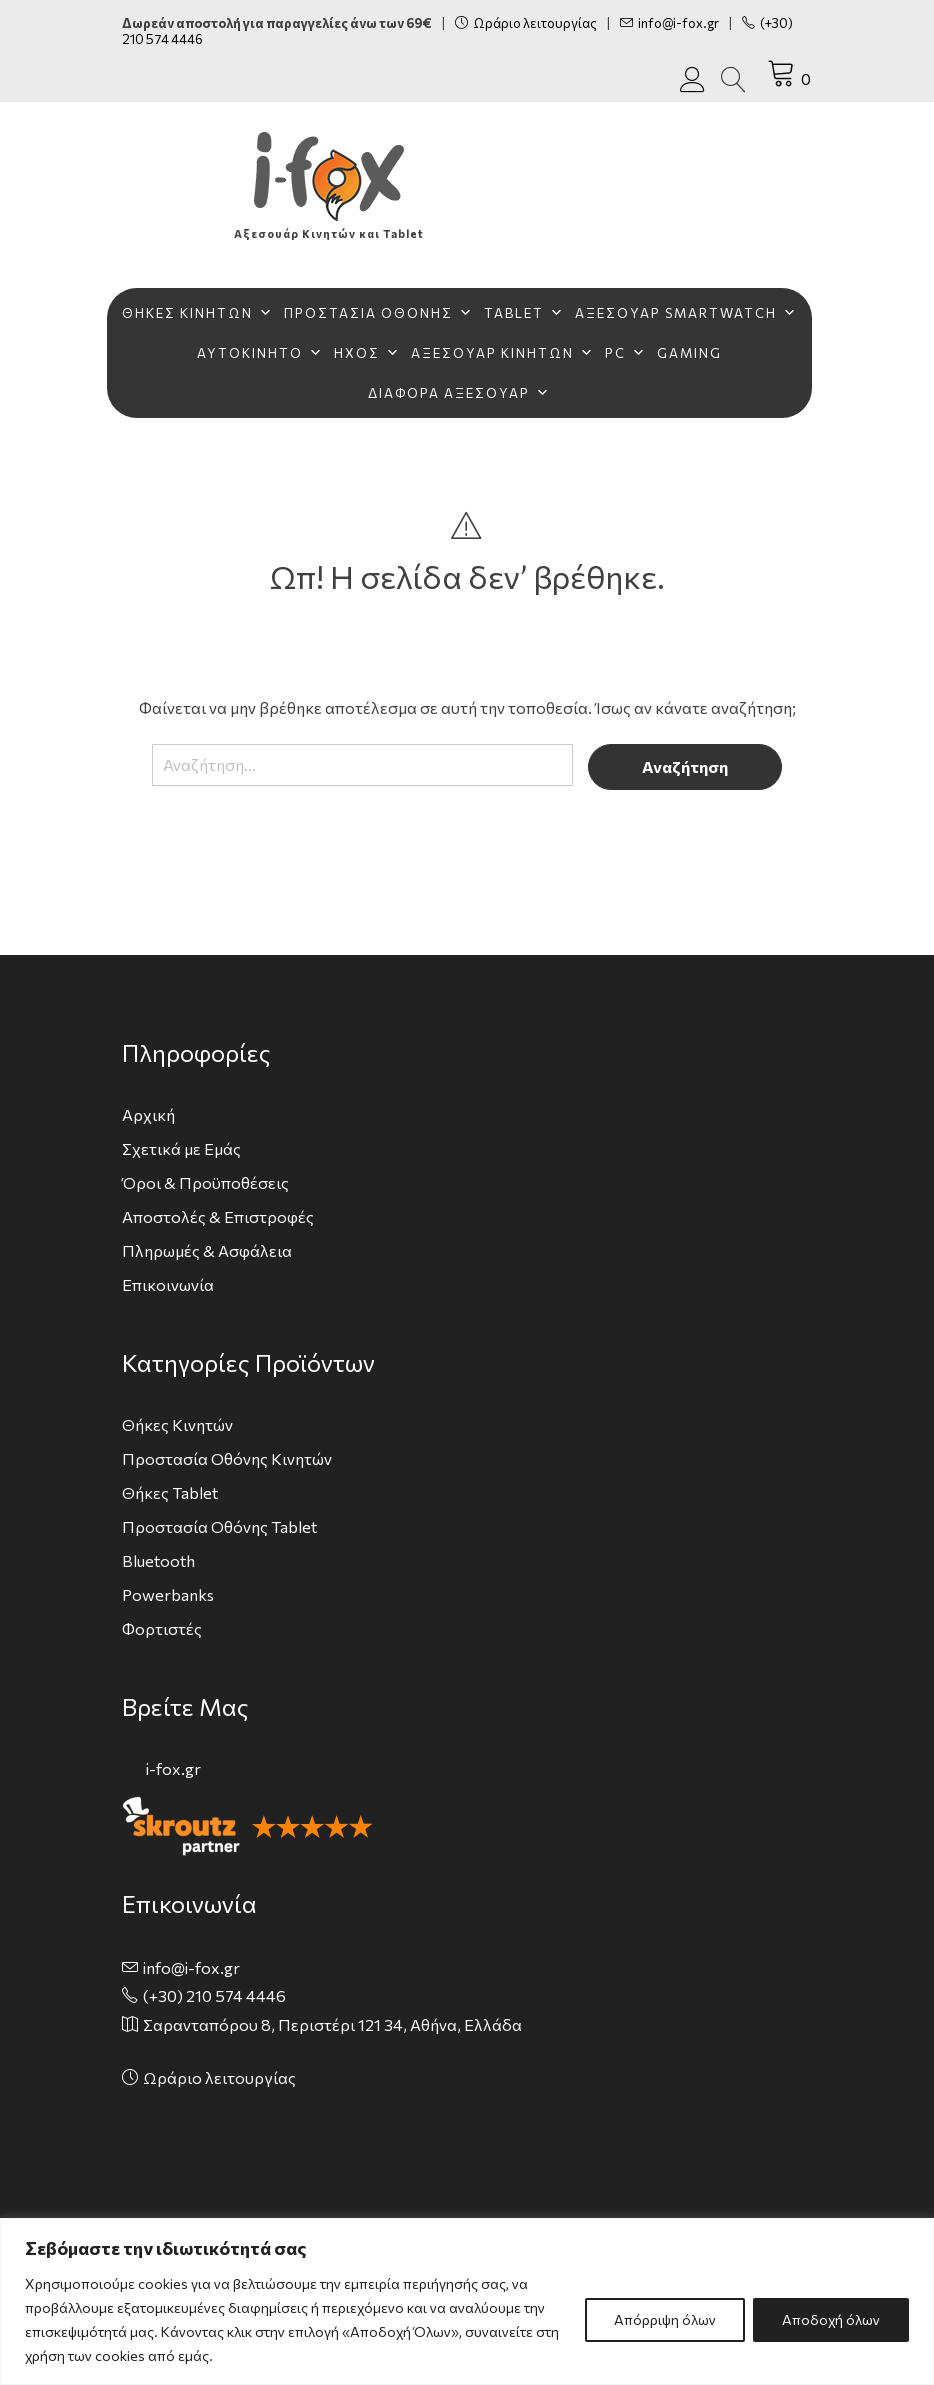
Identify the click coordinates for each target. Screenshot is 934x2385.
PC (626, 353)
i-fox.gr (173, 1768)
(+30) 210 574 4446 (214, 1995)
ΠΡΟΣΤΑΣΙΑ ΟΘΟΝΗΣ (379, 313)
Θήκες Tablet (170, 1492)
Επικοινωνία (168, 1284)
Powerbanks (168, 1594)
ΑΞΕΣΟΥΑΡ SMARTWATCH (686, 313)
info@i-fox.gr (669, 23)
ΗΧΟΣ (367, 353)
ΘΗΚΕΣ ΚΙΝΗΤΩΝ (198, 313)
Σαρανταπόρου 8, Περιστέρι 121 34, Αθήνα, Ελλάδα (332, 2024)
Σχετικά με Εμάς (181, 1148)
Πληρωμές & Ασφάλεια (207, 1250)
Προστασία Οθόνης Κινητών (227, 1458)
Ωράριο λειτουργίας (526, 23)
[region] (467, 2301)
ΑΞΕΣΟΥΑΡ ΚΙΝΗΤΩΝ (503, 353)
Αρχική (148, 1114)
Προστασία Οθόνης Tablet (219, 1526)
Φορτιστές (162, 1628)
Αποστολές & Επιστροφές (218, 1216)
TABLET (524, 313)
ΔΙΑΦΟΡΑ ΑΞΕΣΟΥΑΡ (459, 393)
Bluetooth (158, 1560)
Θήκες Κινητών (177, 1424)
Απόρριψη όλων (665, 2319)
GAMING (689, 353)
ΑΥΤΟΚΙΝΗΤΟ (260, 353)
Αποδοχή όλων (831, 2319)
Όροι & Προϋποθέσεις (205, 1182)
